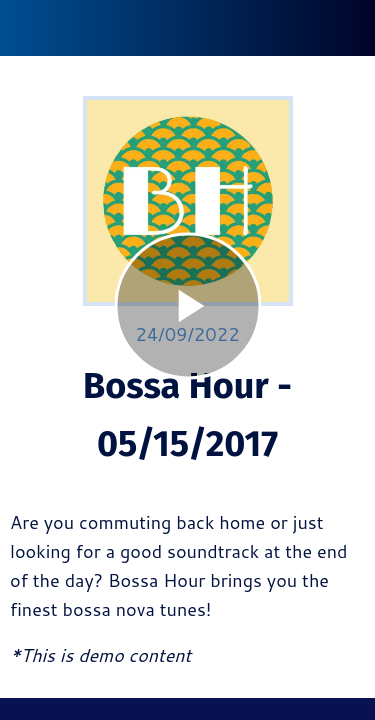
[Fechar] (28, 28)
